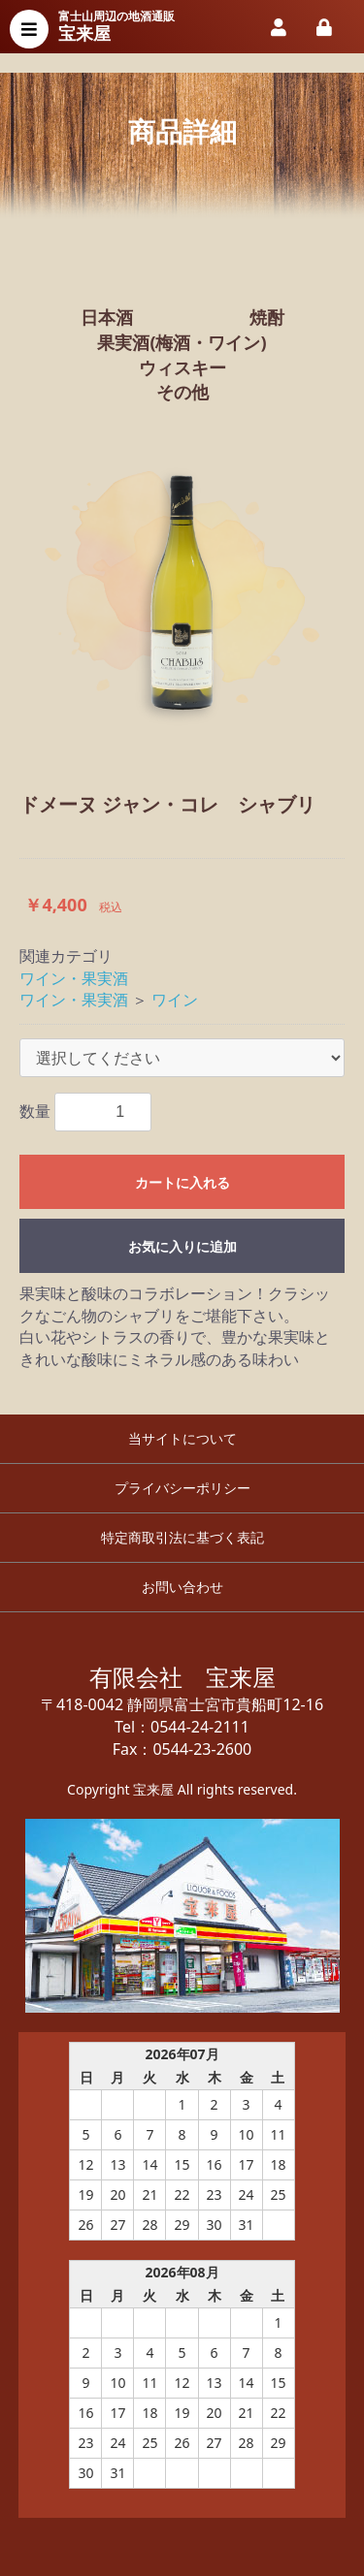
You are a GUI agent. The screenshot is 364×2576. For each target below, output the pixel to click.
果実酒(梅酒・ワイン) (181, 342)
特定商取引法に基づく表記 (182, 1537)
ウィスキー (182, 367)
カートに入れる (182, 1183)
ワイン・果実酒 (73, 978)
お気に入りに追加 (182, 1247)
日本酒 (107, 317)
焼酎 (266, 317)
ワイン (174, 999)
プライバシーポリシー (182, 1488)
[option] (182, 587)
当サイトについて (182, 1438)
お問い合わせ (182, 1586)
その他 (182, 391)
